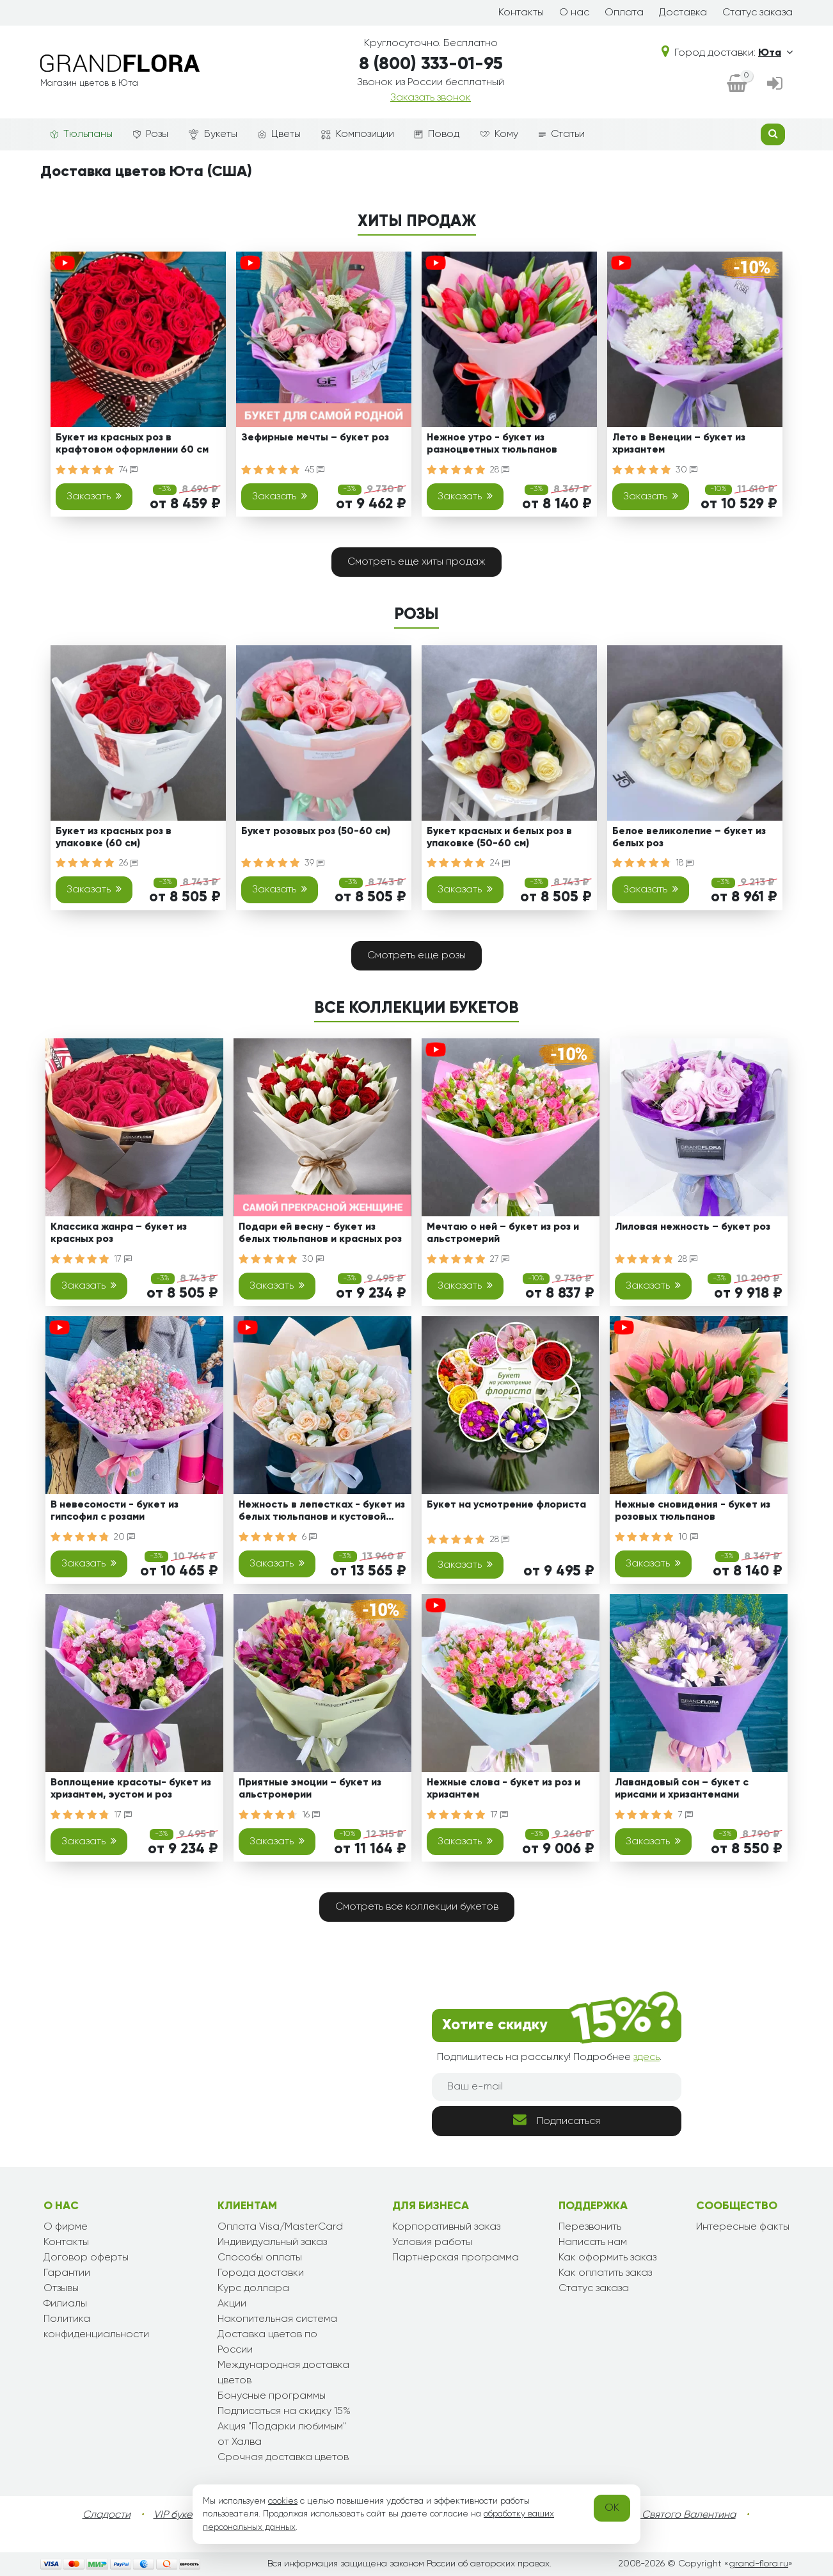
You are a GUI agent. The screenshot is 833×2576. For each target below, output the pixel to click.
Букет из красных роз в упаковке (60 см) (113, 837)
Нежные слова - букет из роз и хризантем (503, 1789)
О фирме (66, 2227)
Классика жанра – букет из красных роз (119, 1233)
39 (314, 862)
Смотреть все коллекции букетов (416, 1907)
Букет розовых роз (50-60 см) (315, 831)
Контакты (521, 13)
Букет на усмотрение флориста (506, 1505)
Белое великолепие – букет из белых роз (689, 837)
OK (612, 2508)
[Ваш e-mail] (556, 2087)
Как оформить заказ (607, 2258)
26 (128, 862)
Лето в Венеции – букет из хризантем (678, 444)
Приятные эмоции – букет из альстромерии (310, 1789)
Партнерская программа (455, 2258)
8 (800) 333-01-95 (431, 64)
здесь (646, 2057)
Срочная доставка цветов (283, 2457)
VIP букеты (178, 2515)
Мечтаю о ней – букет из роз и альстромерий (503, 1233)
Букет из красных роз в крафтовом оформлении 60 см (132, 444)
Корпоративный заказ (446, 2227)
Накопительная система (277, 2319)
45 (314, 469)
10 (688, 1537)
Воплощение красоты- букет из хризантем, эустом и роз (131, 1789)
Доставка (683, 13)
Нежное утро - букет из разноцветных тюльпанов (492, 444)
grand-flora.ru (758, 2563)
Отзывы (61, 2288)
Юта (775, 53)
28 (499, 469)
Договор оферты (86, 2258)
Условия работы (432, 2242)
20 (124, 1537)
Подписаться (556, 2120)
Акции (232, 2304)
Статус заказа (757, 13)
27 (499, 1259)
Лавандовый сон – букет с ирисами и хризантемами (682, 1789)
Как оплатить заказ (605, 2273)
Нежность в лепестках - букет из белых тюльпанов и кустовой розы (322, 1513)
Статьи (562, 134)
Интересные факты (742, 2227)
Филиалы (65, 2304)
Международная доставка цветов (283, 2373)
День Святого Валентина (675, 2515)
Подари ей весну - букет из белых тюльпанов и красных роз (320, 1233)
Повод (437, 134)
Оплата (624, 13)
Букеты (213, 134)
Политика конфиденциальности (96, 2327)
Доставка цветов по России (267, 2342)
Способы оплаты (260, 2258)
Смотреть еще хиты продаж (416, 562)
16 (311, 1814)
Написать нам (593, 2242)
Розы (150, 134)
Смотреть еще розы (416, 956)
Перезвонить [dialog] (590, 2227)
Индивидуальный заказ (272, 2242)
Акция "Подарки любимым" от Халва (282, 2434)
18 (685, 862)
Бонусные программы (272, 2396)
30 (686, 469)
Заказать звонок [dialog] (430, 98)
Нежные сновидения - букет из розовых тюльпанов (692, 1511)
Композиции (357, 134)
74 (128, 469)
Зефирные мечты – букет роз (315, 438)
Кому (499, 134)
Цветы (279, 134)
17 (123, 1259)
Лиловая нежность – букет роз (692, 1227)
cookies (283, 2501)
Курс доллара (253, 2288)
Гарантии (67, 2273)
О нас (574, 13)
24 (500, 862)
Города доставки (261, 2273)
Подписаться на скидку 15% (284, 2411)
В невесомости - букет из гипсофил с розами (114, 1511)
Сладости (107, 2515)
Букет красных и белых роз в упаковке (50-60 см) (499, 837)
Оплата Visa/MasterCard (280, 2227)
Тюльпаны (82, 134)
